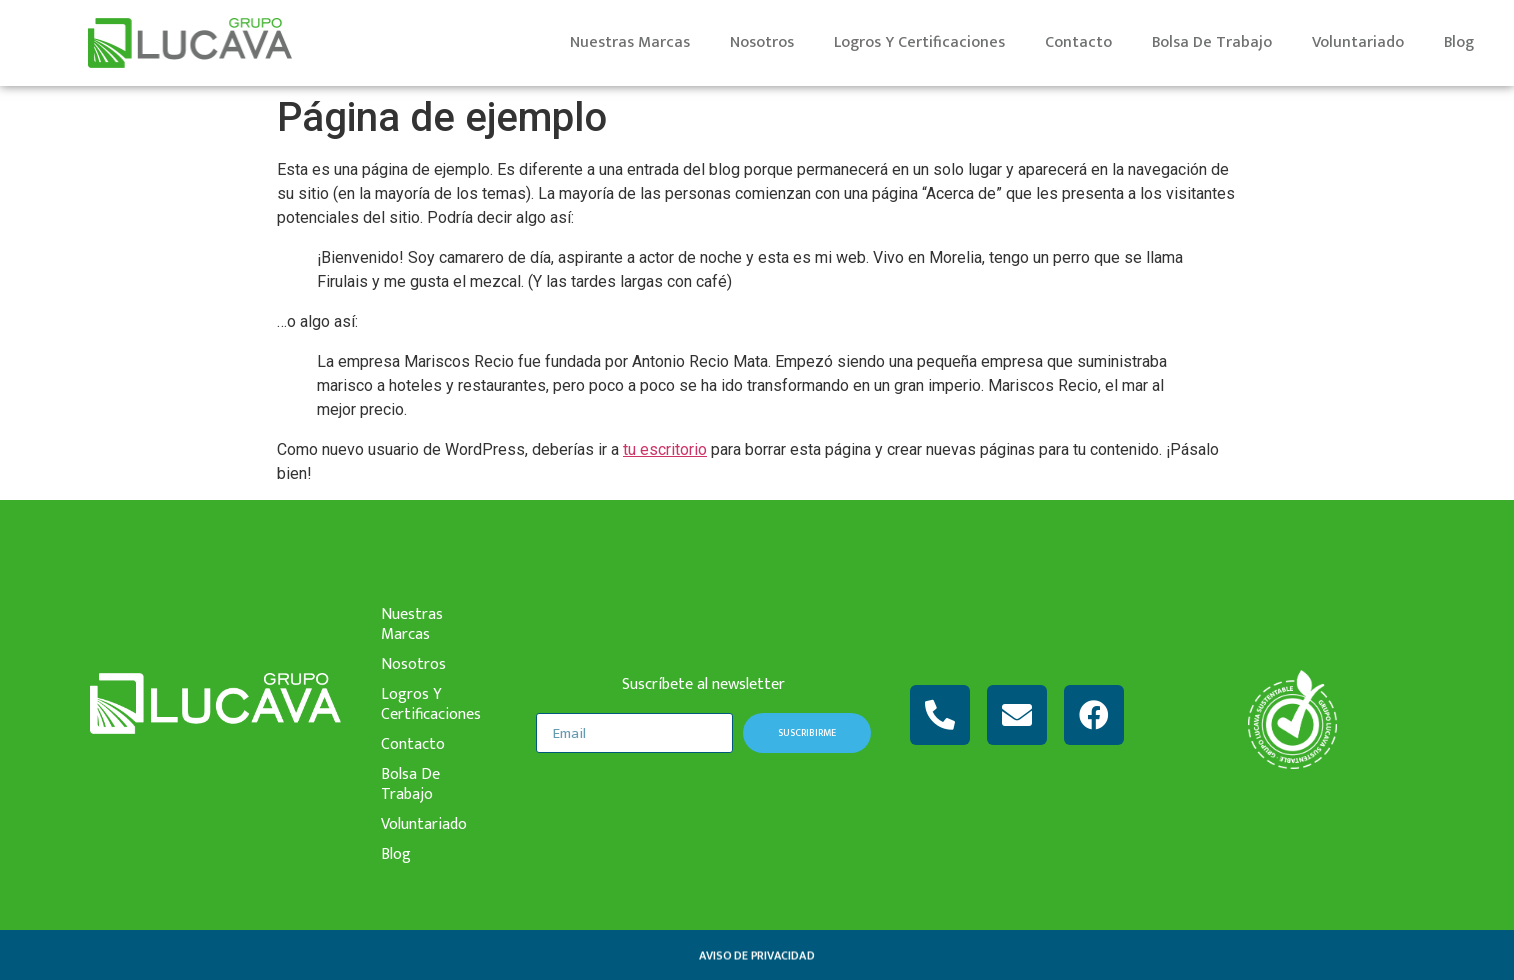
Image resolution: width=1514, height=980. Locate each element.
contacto (1078, 42)
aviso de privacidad (756, 955)
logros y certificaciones (919, 42)
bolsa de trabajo (1212, 42)
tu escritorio (665, 449)
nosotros (762, 42)
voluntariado (1358, 42)
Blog (1459, 42)
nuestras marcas (630, 42)
